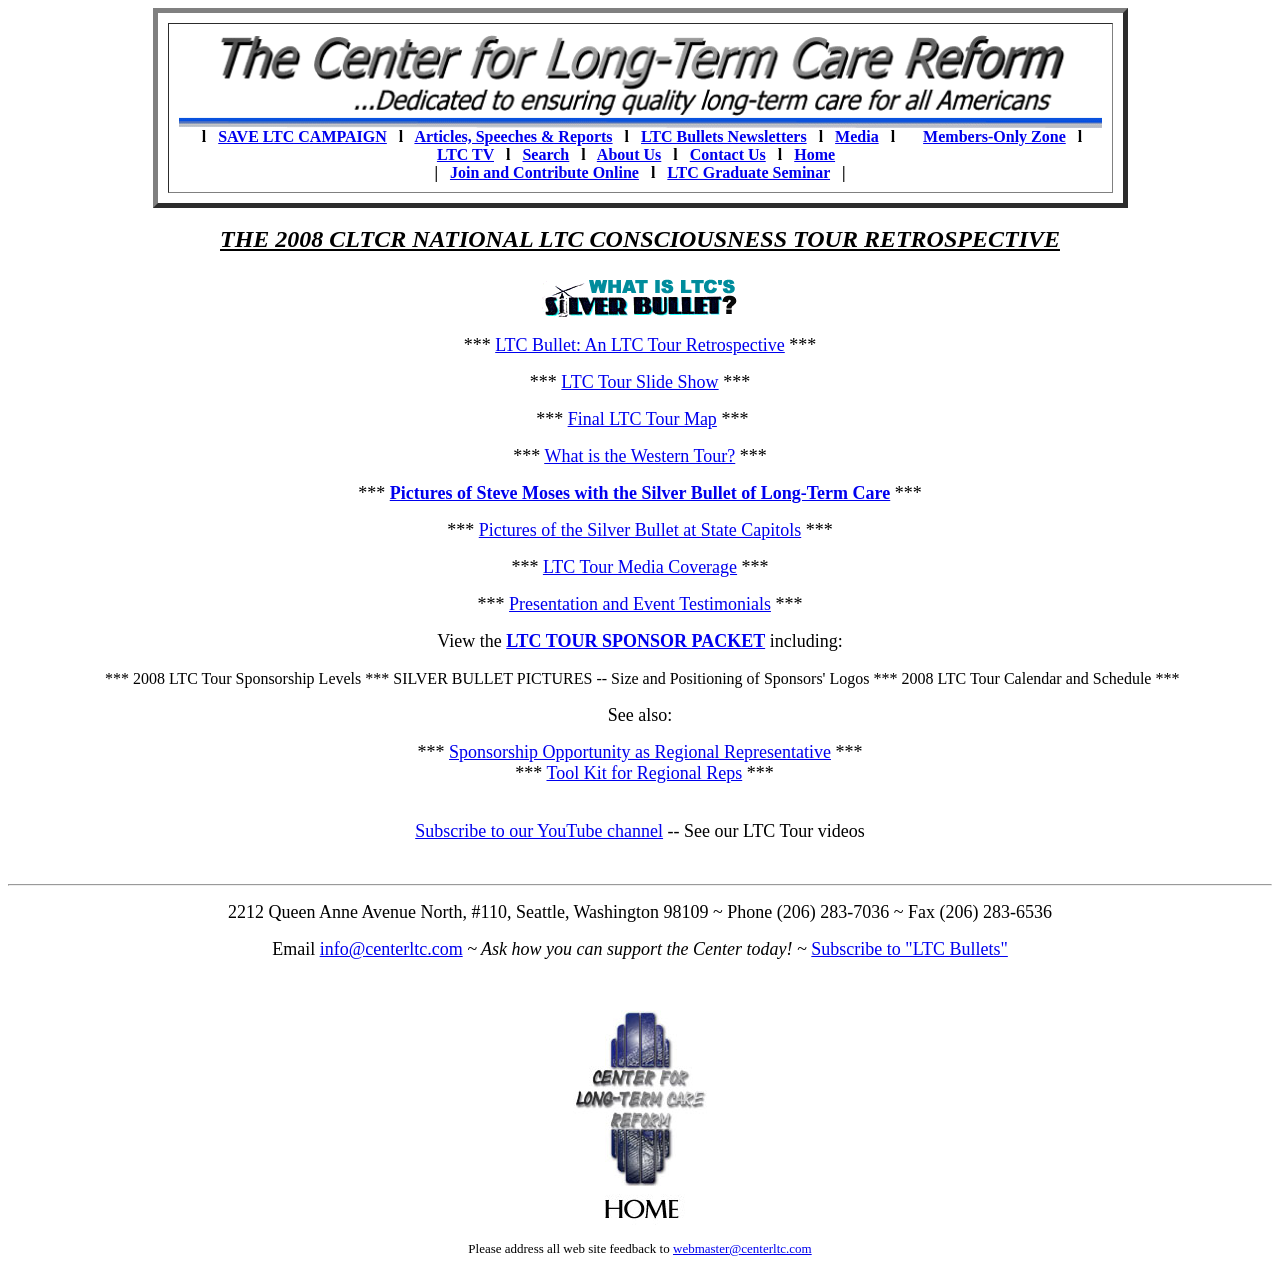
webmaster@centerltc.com (742, 1248)
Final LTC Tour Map (642, 419)
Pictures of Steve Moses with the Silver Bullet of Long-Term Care (640, 493)
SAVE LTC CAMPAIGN (302, 136)
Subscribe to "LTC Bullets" (909, 949)
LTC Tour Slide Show (639, 382)
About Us (629, 154)
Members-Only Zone (994, 136)
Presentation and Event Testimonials (640, 604)
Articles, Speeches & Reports (513, 136)
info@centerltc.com (391, 949)
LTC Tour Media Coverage (640, 567)
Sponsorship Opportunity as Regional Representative (640, 752)
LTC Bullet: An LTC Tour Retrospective (640, 345)
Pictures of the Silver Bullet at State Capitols (640, 530)
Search (545, 154)
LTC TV (465, 154)
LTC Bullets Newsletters (724, 136)
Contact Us (728, 154)
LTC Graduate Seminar (748, 172)
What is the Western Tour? (640, 456)
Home (814, 154)
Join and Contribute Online (544, 172)
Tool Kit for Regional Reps (644, 773)
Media (857, 136)
